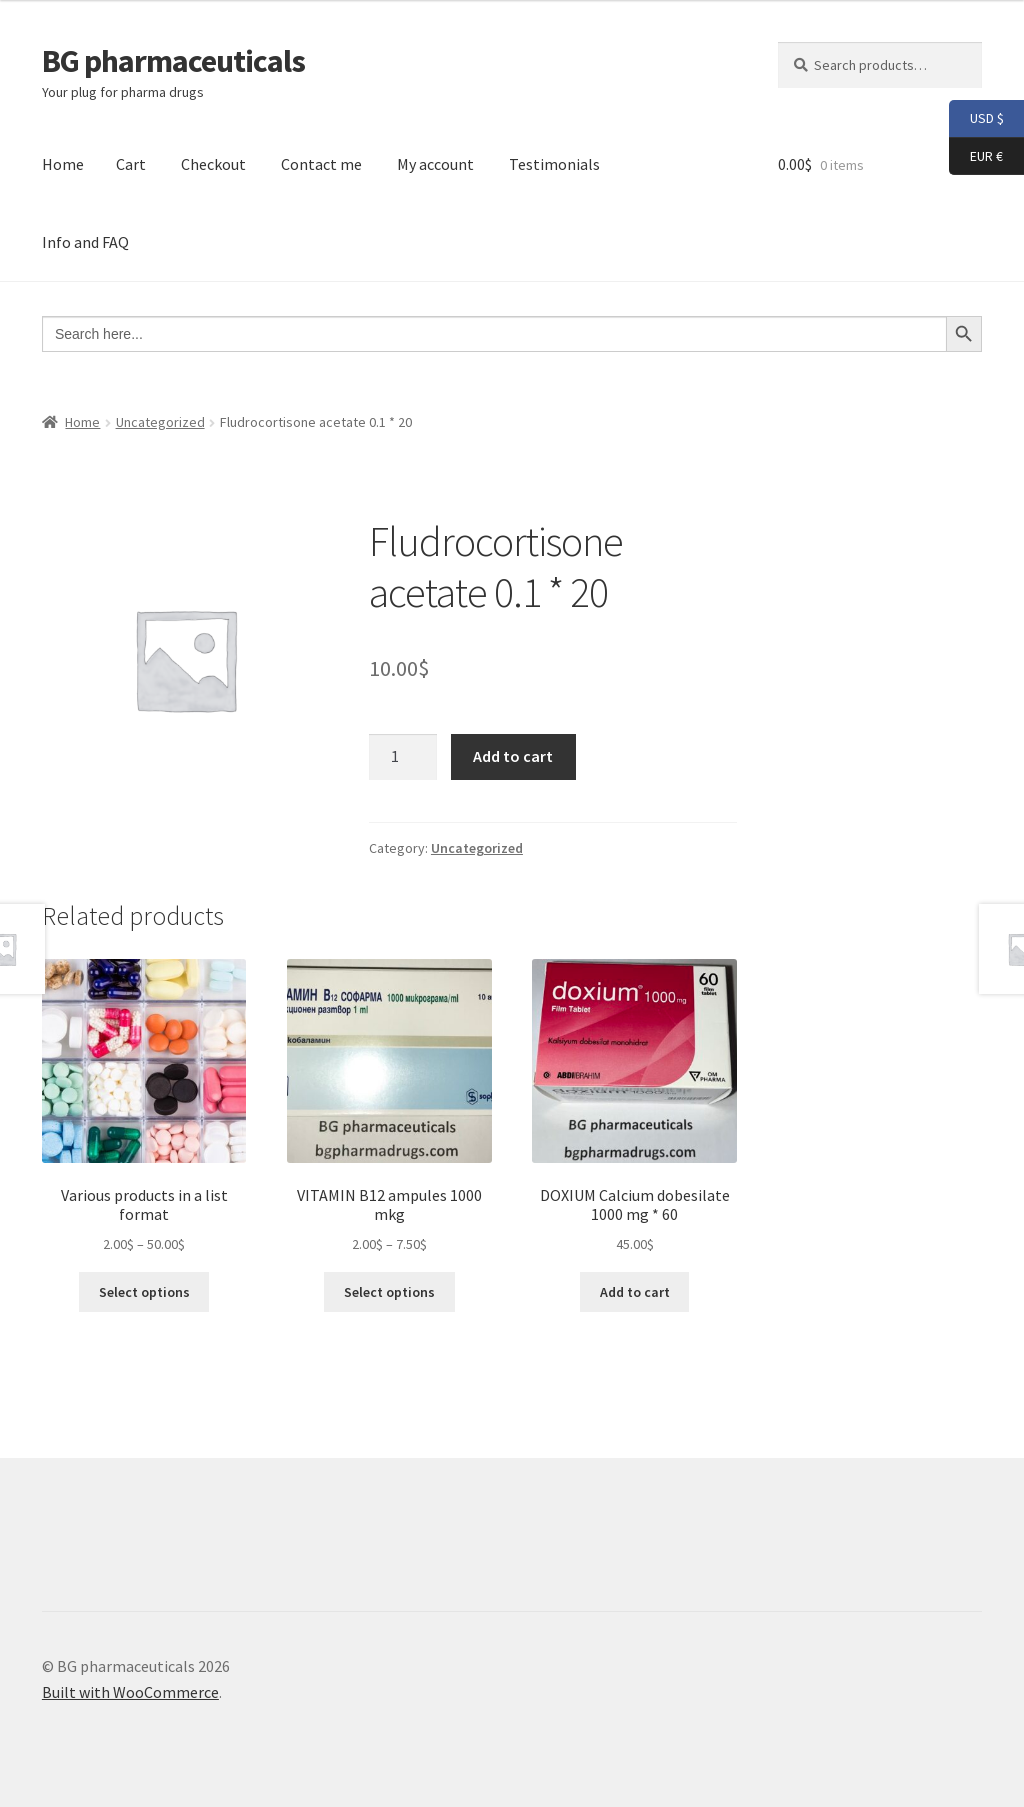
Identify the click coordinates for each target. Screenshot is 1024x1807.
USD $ (976, 119)
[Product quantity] (403, 757)
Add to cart (513, 756)
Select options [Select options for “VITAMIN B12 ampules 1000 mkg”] (389, 1292)
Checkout (213, 164)
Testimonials (554, 164)
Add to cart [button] (635, 1292)
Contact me (321, 164)
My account (435, 164)
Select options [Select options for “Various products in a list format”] (144, 1292)
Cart (131, 164)
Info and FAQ (85, 242)
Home (63, 164)
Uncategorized (160, 422)
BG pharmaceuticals (173, 61)
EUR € (976, 157)
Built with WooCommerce (130, 1692)
